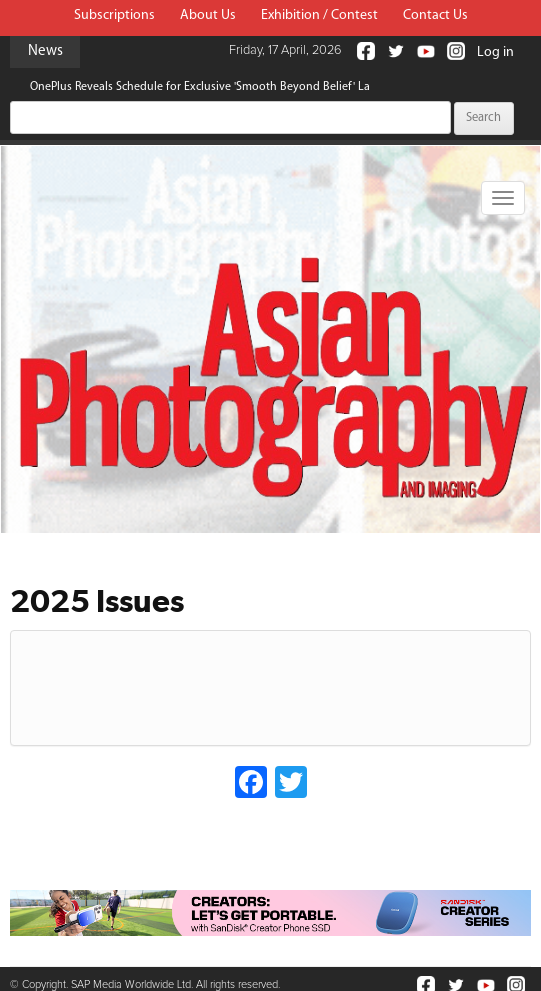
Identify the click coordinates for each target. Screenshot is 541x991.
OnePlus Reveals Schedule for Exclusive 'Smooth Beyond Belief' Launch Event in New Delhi (263, 87)
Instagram (456, 51)
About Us (208, 15)
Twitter (396, 51)
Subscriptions (114, 15)
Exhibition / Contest (319, 15)
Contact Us (435, 15)
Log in (495, 52)
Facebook (366, 51)
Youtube (426, 51)
